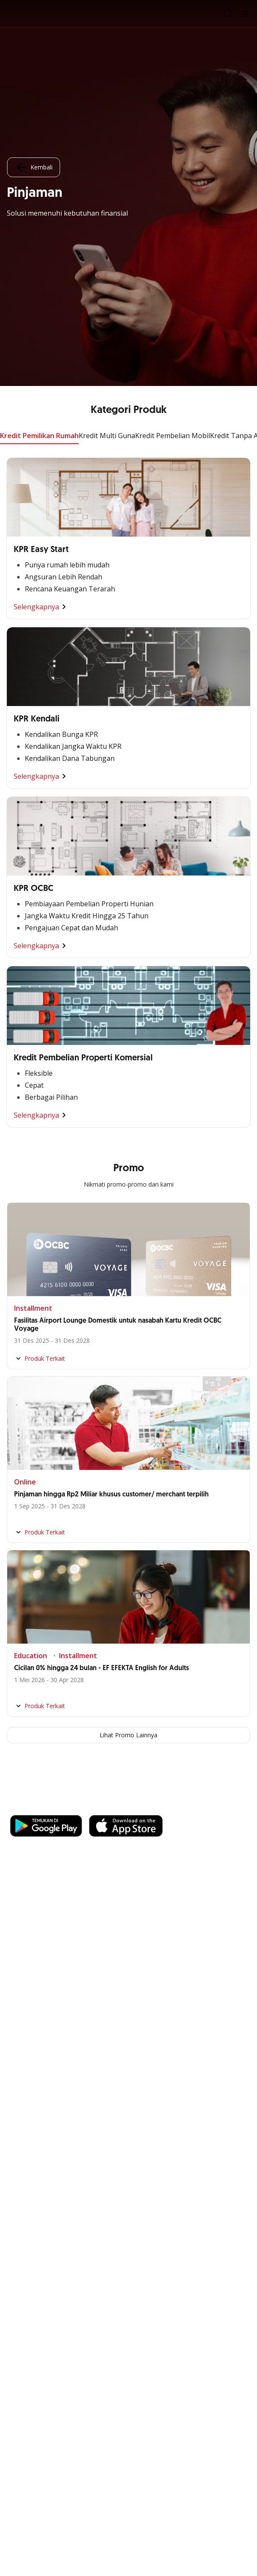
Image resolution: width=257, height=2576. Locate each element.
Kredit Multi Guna (107, 435)
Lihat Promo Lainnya (128, 1735)
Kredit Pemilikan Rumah (39, 435)
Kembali (33, 167)
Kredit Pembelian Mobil (172, 435)
